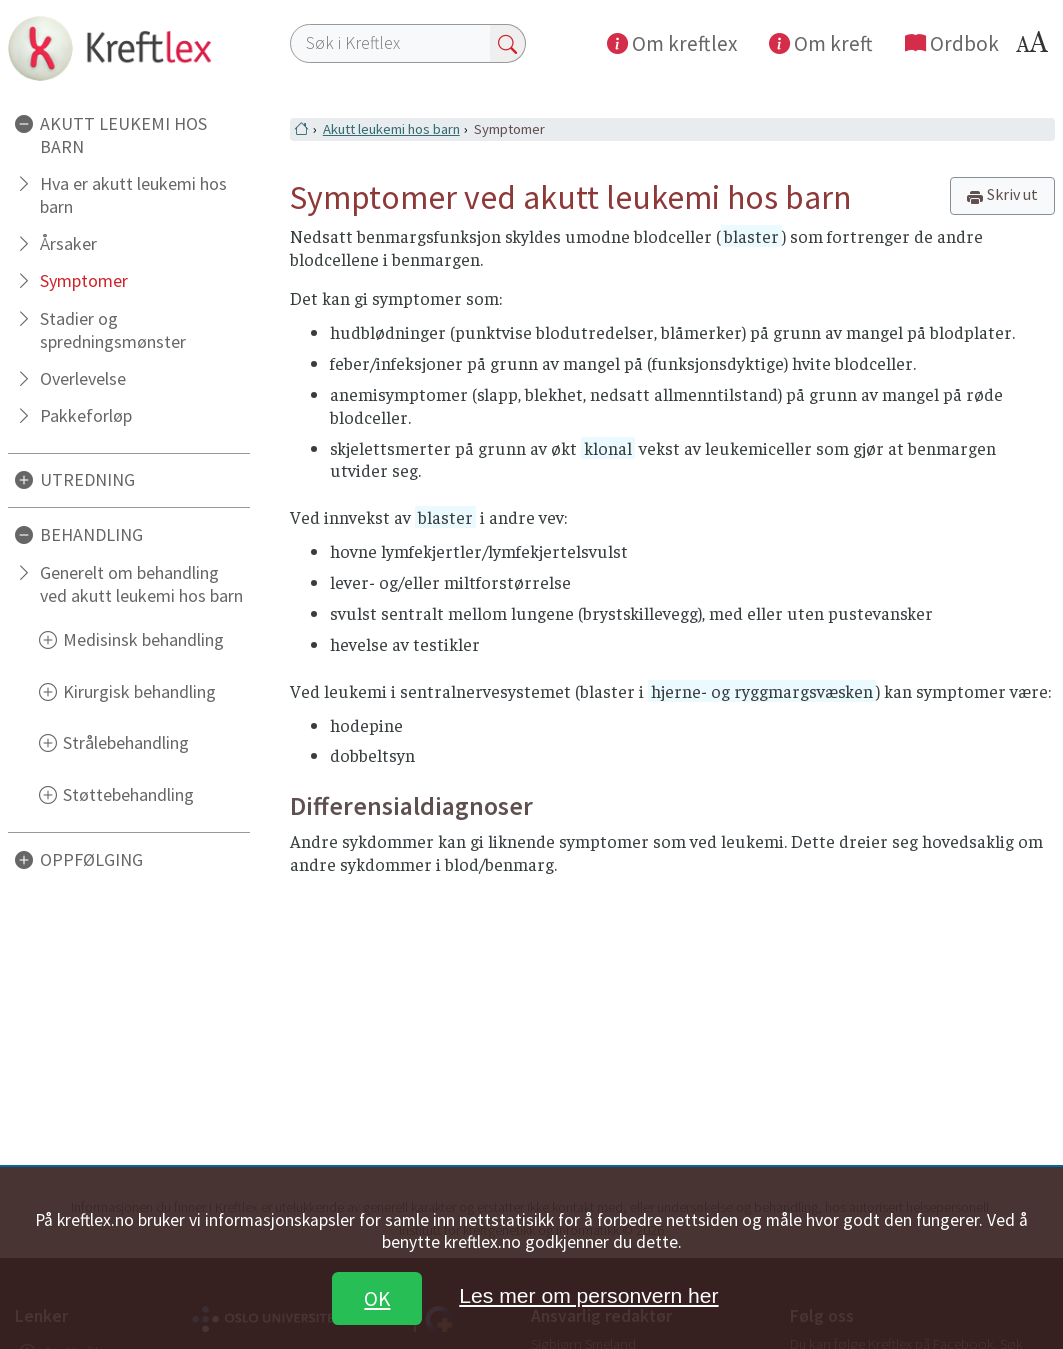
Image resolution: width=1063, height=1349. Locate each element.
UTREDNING (87, 479)
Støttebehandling (128, 794)
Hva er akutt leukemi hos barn (133, 195)
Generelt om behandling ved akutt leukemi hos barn (141, 584)
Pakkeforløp (86, 415)
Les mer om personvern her (588, 1295)
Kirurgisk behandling (139, 691)
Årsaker (68, 243)
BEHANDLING (91, 534)
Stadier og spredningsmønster (113, 330)
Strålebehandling (126, 742)
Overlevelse (83, 378)
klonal (608, 448)
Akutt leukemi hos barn (391, 129)
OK (377, 1298)
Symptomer (84, 280)
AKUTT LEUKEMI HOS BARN (123, 135)
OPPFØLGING (91, 859)
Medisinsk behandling (143, 639)
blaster (751, 236)
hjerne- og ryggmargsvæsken (762, 691)
